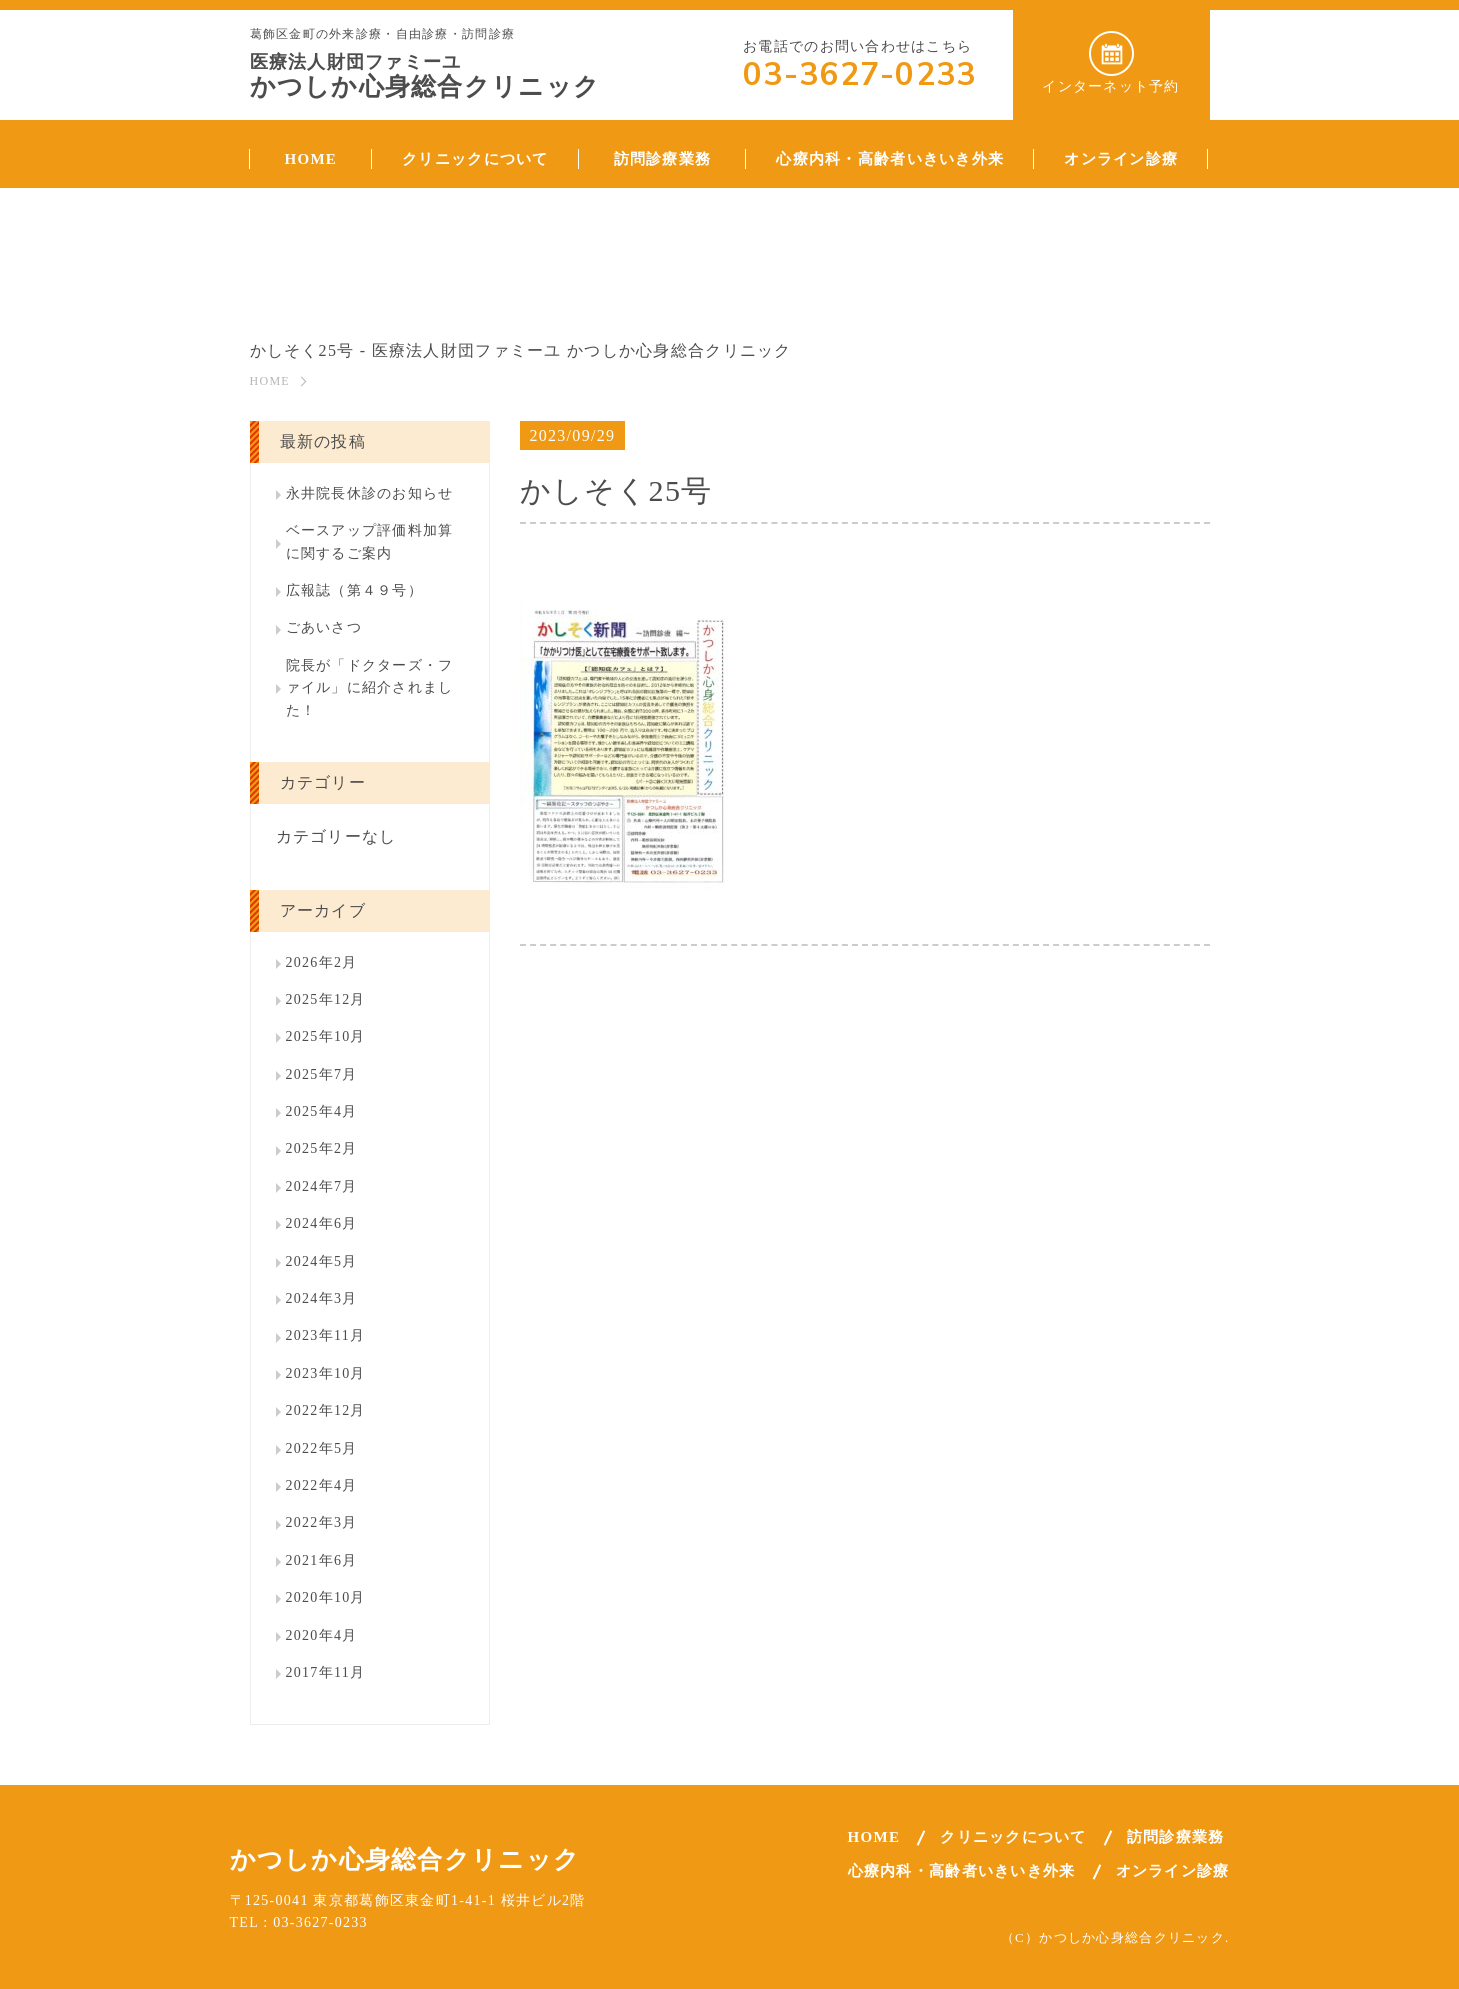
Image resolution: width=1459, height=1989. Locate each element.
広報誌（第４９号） (355, 590)
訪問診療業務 (1176, 1837)
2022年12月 (326, 1410)
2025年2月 (322, 1148)
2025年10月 (326, 1036)
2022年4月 (322, 1485)
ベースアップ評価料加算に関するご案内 (370, 541)
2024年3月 (322, 1298)
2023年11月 (326, 1335)
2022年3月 (322, 1522)
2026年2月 (322, 962)
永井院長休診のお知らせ (370, 493)
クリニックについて (1013, 1837)
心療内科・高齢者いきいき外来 (962, 1871)
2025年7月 (322, 1074)
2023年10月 (326, 1373)
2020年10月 (326, 1597)
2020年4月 (322, 1635)
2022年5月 (322, 1448)
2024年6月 (322, 1223)
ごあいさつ (324, 627)
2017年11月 (326, 1672)
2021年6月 (322, 1560)
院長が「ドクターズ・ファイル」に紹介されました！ (370, 688)
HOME (270, 381)
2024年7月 (322, 1186)
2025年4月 (322, 1111)
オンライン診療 (1173, 1871)
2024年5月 (322, 1261)
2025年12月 (326, 999)
